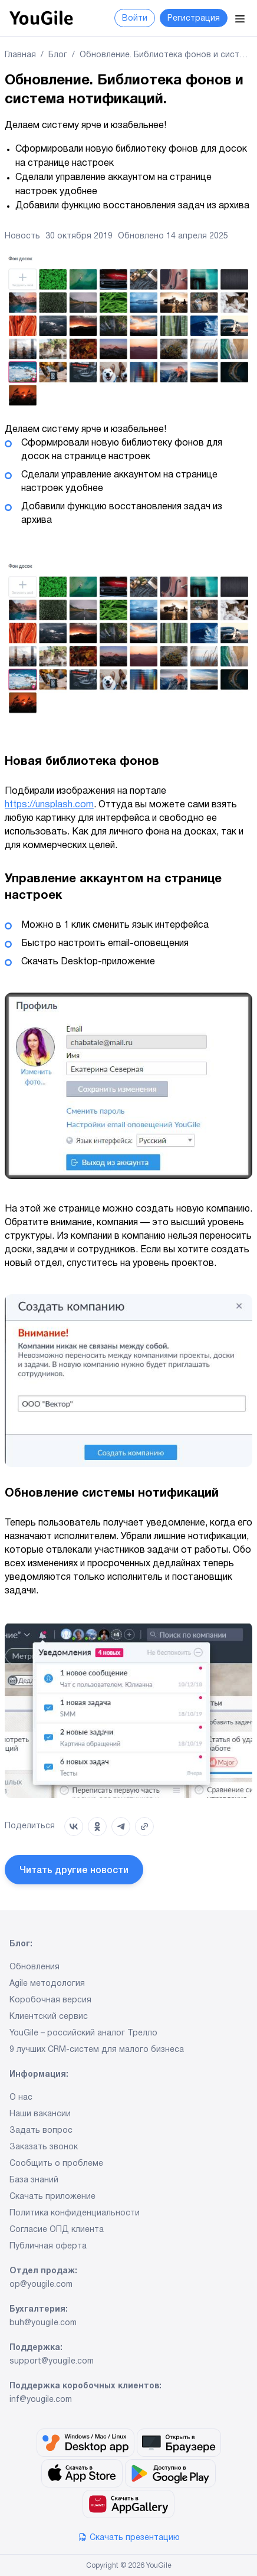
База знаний (33, 2180)
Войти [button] (134, 18)
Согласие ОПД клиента (56, 2230)
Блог (57, 55)
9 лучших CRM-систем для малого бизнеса (96, 2050)
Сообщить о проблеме (56, 2164)
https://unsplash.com (49, 805)
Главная (20, 55)
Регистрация (193, 18)
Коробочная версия (50, 2000)
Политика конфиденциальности (74, 2213)
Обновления (34, 1967)
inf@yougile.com (40, 2400)
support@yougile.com (51, 2361)
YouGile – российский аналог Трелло (83, 2033)
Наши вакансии (40, 2114)
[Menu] (240, 17)
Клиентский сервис (48, 2017)
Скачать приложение (52, 2197)
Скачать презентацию (129, 2538)
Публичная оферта (48, 2246)
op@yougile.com (41, 2285)
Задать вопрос (41, 2131)
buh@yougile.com (43, 2323)
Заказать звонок (43, 2147)
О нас (20, 2098)
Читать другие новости (73, 1871)
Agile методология (47, 1984)
